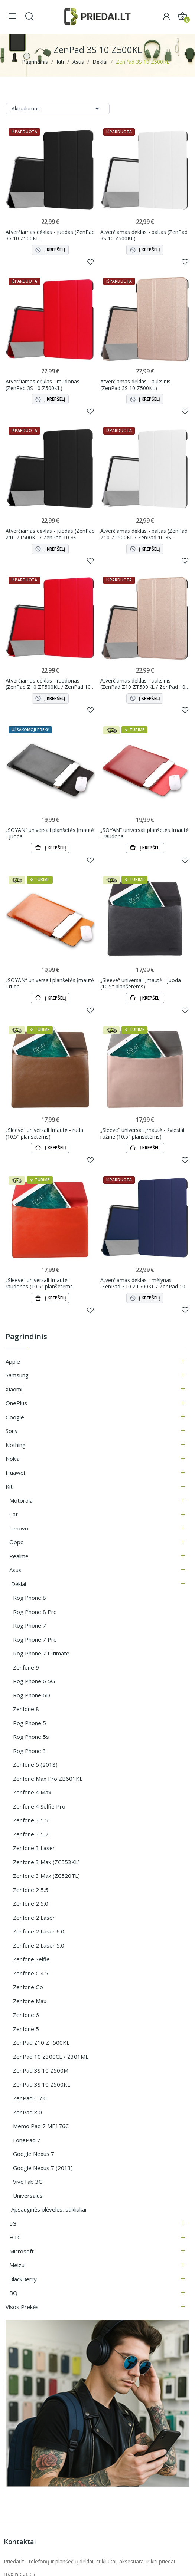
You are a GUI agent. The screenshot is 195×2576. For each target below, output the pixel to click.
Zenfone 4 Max (32, 1792)
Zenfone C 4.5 (30, 1973)
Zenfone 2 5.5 (30, 1890)
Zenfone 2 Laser (34, 1918)
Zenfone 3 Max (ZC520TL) (46, 1876)
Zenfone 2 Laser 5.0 (38, 1945)
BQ (13, 2293)
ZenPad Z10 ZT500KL (41, 2043)
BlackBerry (23, 2279)
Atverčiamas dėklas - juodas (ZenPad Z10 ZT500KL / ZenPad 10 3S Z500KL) (50, 534)
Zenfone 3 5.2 (30, 1834)
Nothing (16, 1445)
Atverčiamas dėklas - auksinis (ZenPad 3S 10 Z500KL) (135, 384)
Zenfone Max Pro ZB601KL (47, 1779)
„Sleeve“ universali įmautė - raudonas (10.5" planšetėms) (40, 1283)
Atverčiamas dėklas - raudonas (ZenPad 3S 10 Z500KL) (42, 384)
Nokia (13, 1459)
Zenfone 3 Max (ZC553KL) (46, 1862)
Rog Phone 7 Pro (35, 1640)
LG (12, 2223)
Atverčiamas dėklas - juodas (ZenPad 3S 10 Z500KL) (50, 235)
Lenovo (18, 1528)
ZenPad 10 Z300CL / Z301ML (50, 2057)
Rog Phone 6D (31, 1695)
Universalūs (28, 2196)
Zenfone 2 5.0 (30, 1904)
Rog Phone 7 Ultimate (41, 1653)
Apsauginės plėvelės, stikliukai (48, 2209)
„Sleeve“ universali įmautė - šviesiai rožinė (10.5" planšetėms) (142, 1133)
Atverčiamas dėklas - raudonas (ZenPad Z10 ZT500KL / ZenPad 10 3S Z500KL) (48, 683)
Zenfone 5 (26, 2029)
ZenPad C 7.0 (30, 2098)
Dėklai (18, 1584)
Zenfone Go (28, 1987)
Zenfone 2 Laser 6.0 (38, 1931)
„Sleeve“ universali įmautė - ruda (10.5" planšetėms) (44, 1133)
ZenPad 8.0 (27, 2112)
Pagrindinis (26, 1337)
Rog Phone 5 (29, 1723)
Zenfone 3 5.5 (30, 1820)
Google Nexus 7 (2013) (43, 2168)
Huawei (15, 1473)
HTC (15, 2237)
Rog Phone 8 (29, 1598)
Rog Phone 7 (29, 1625)
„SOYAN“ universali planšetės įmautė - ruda (50, 983)
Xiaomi (14, 1389)
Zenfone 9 (26, 1667)
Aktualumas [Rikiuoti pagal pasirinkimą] (58, 108)
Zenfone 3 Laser (34, 1848)
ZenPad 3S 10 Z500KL (41, 2084)
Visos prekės (22, 2307)
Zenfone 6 (26, 2015)
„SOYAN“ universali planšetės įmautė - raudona (144, 833)
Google (15, 1417)
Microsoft (21, 2251)
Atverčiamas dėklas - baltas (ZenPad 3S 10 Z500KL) (144, 235)
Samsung (17, 1375)
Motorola (21, 1501)
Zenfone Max (29, 2001)
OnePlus (16, 1403)
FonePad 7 (26, 2140)
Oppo (16, 1542)
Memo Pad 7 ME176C (41, 2126)
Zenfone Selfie (31, 1959)
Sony (12, 1431)
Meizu (17, 2265)
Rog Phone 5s (31, 1737)
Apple (13, 1361)
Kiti (10, 1486)
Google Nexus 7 (33, 2154)
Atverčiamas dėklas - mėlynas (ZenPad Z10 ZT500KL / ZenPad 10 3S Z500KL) (142, 1283)
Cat (13, 1514)
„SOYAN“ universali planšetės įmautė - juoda (50, 833)
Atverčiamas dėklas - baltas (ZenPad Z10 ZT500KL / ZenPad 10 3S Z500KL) (144, 534)
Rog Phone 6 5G (34, 1681)
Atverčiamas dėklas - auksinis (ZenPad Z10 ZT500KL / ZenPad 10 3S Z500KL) (142, 683)
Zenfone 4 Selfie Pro (39, 1806)
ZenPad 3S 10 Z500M (40, 2070)
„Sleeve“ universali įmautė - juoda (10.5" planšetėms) (140, 983)
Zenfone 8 (26, 1709)
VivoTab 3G (28, 2182)
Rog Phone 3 (29, 1751)
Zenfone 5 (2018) (35, 1764)
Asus (15, 1570)
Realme (19, 1556)
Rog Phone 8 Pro (35, 1612)
